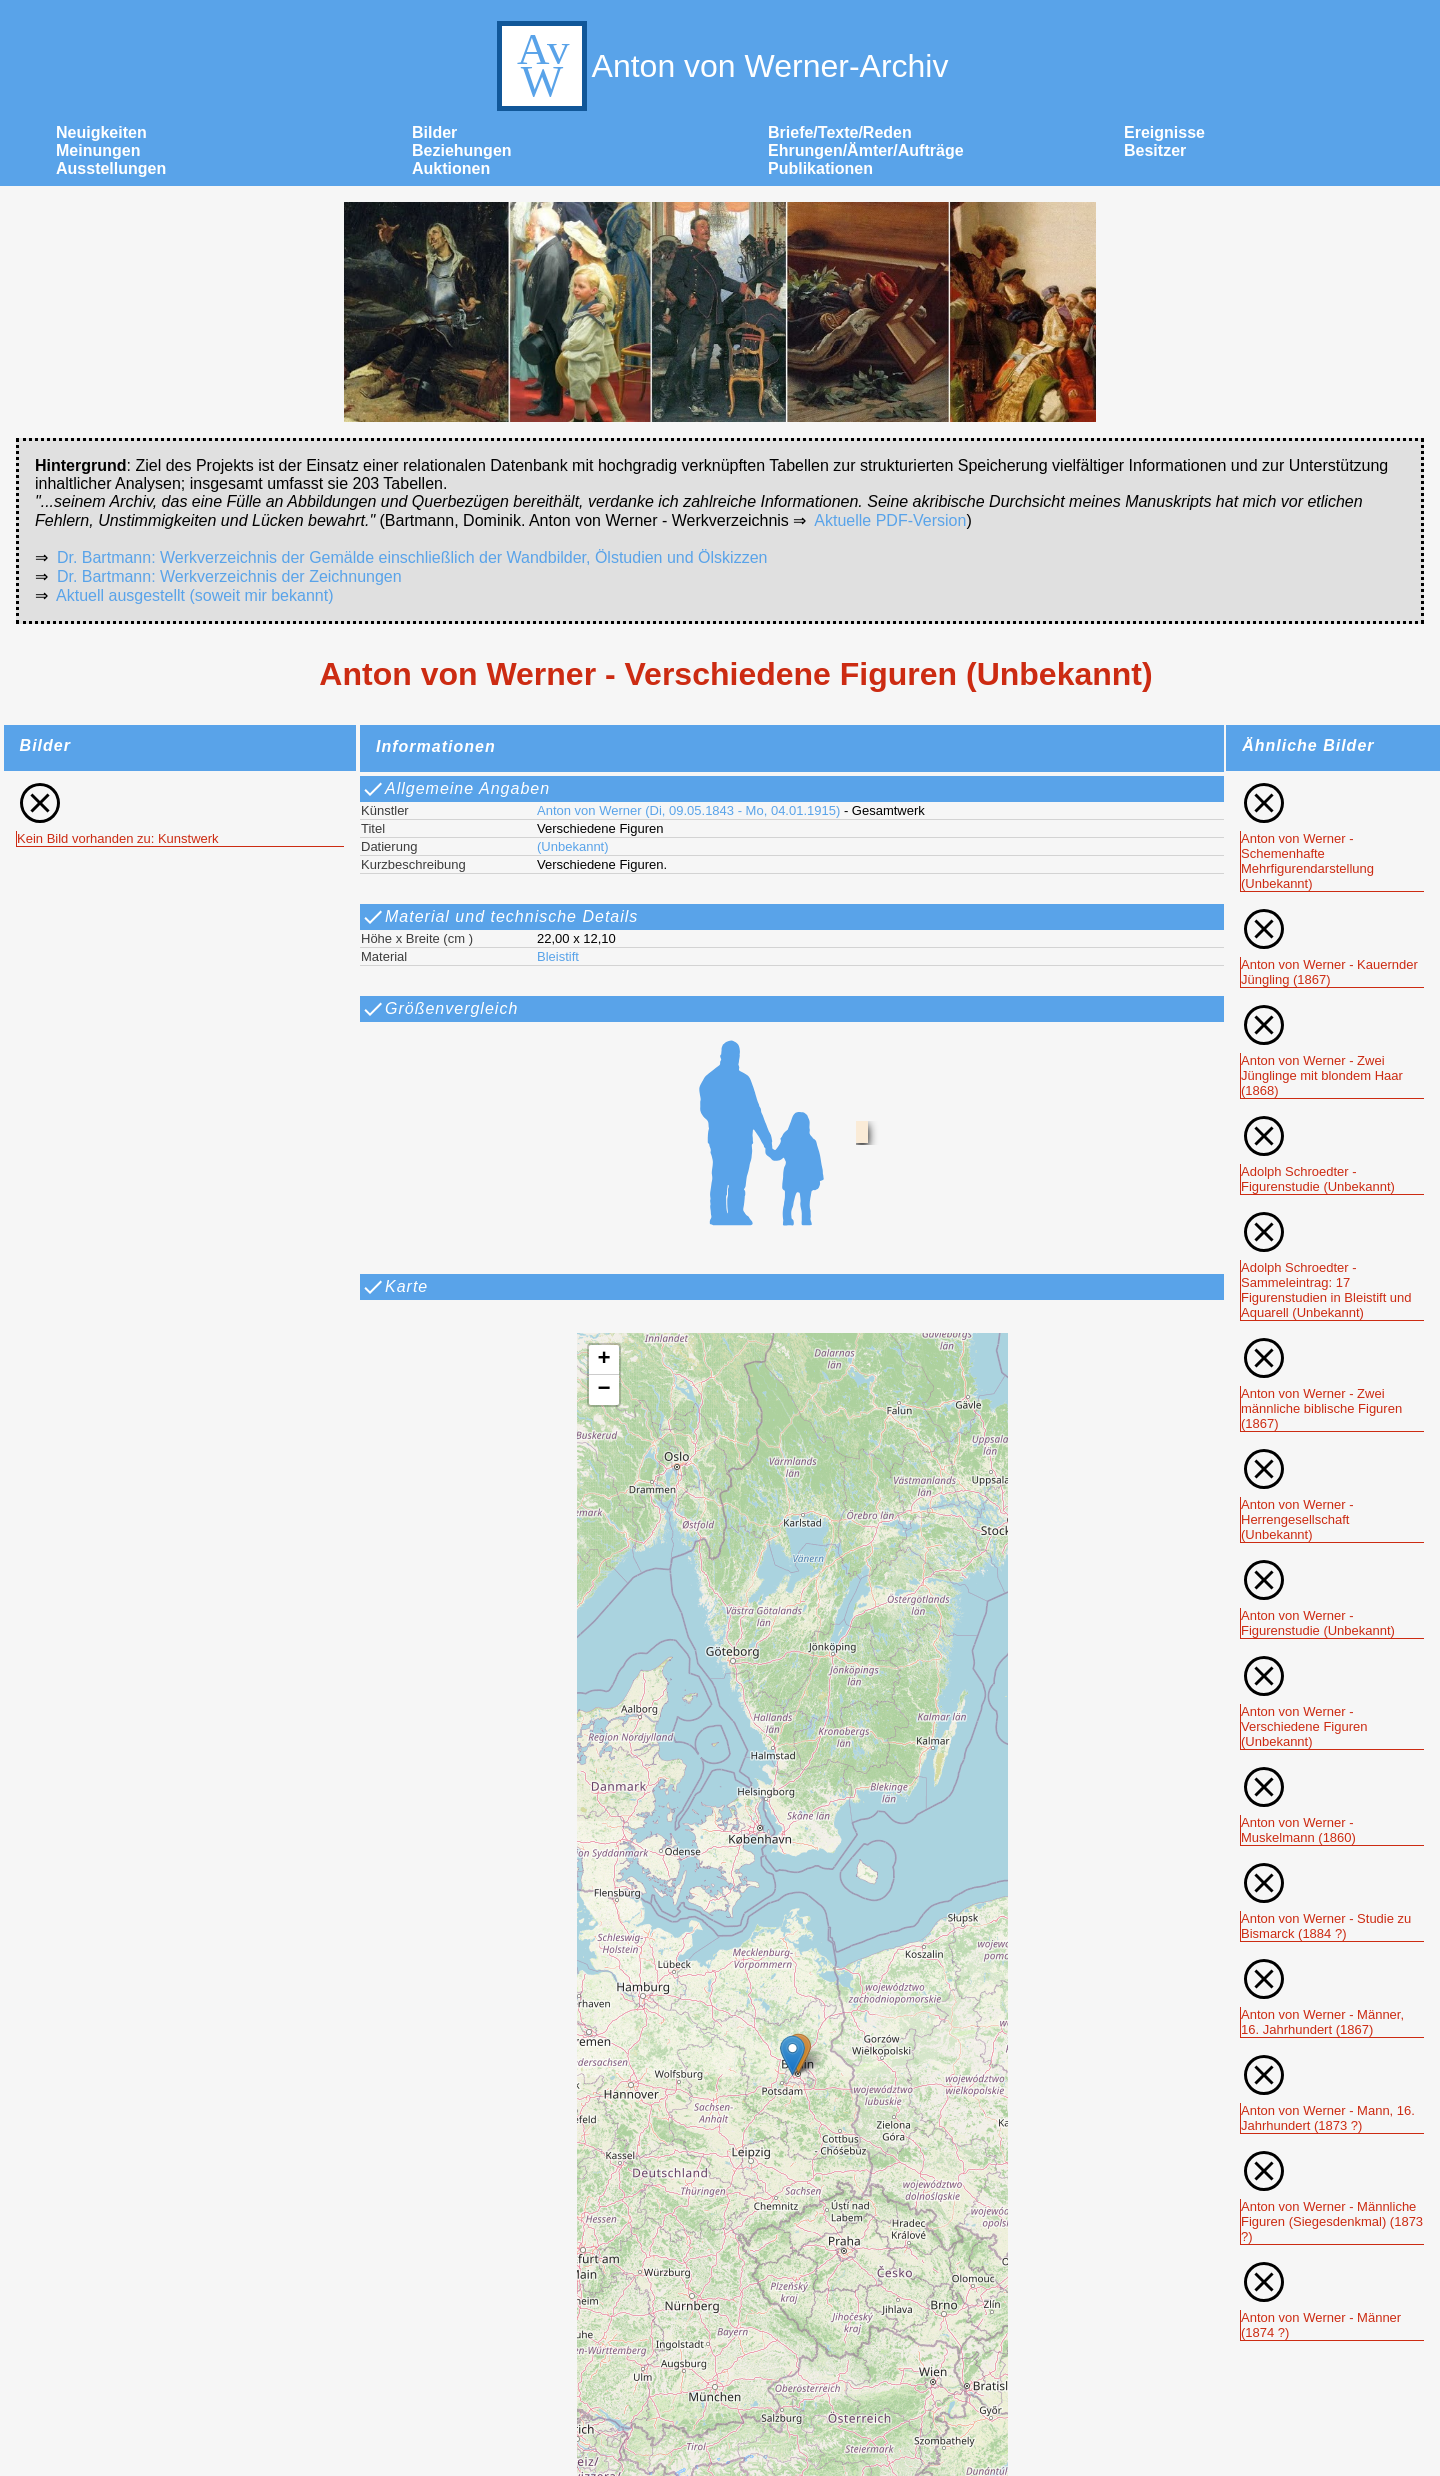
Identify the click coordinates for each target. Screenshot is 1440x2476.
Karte (394, 1287)
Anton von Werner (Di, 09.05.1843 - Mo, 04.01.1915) (688, 810)
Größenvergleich (439, 1009)
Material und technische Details (499, 917)
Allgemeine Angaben (455, 789)
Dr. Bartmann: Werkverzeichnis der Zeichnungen (229, 576)
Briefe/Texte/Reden (840, 132)
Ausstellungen (111, 168)
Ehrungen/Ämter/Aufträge (866, 150)
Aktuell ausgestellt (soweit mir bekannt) (194, 595)
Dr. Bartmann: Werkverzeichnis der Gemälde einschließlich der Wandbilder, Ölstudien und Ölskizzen (412, 557)
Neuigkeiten (101, 132)
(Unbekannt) (573, 846)
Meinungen (98, 150)
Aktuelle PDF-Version (890, 520)
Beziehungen (462, 150)
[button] (792, 2055)
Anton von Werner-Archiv (720, 66)
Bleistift (558, 956)
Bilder (434, 132)
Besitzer (1155, 150)
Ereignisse (1164, 132)
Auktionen (451, 168)
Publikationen (820, 168)
